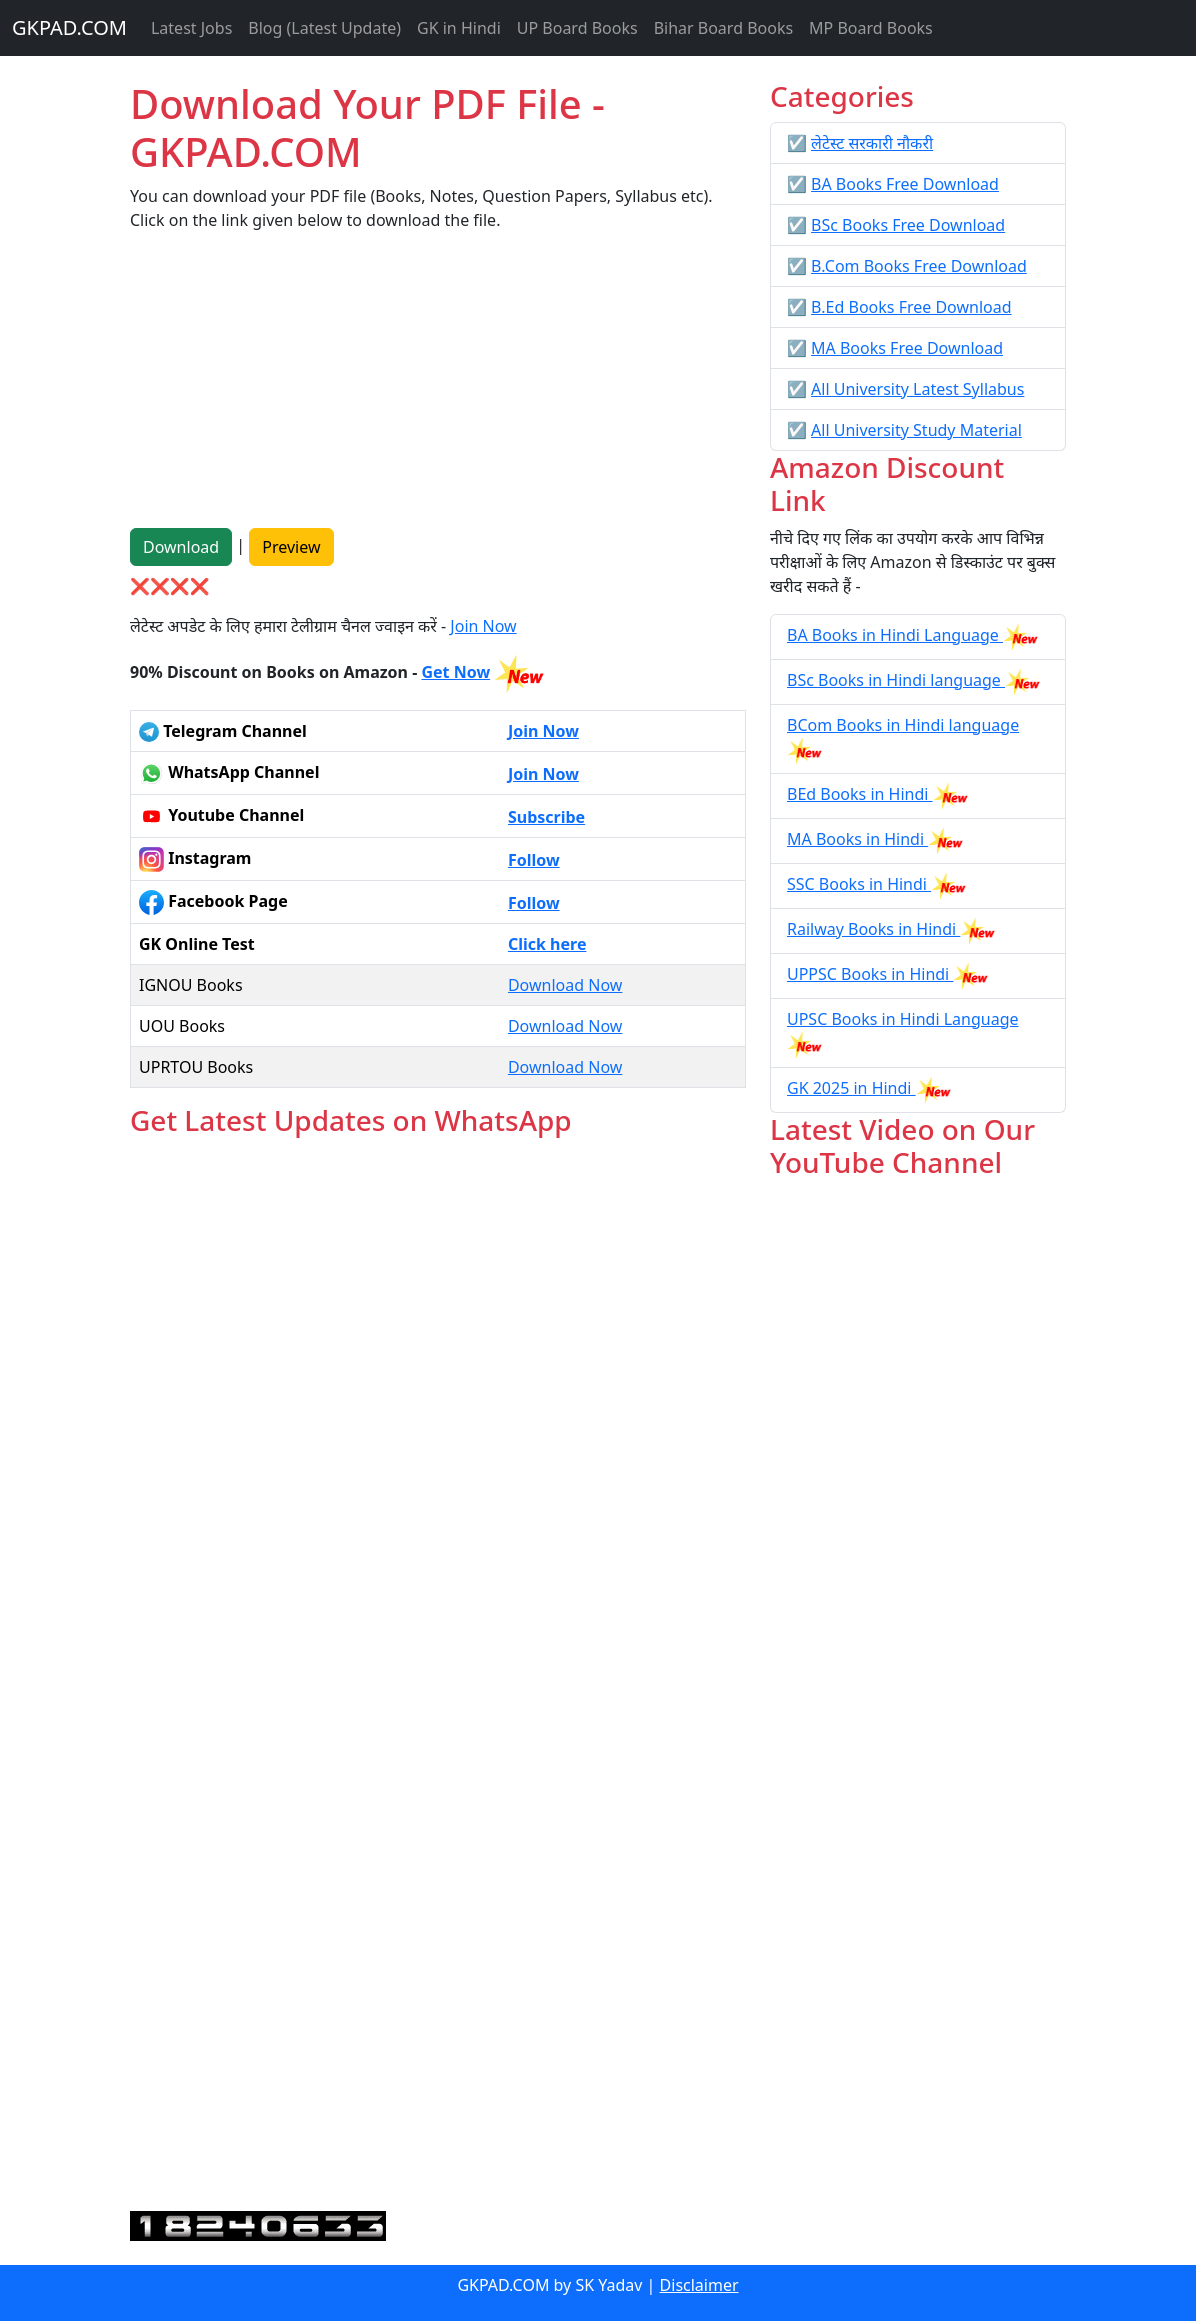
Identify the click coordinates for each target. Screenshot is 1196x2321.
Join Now (483, 626)
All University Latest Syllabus (917, 389)
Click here (547, 944)
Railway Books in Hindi (873, 929)
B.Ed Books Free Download (911, 307)
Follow (534, 860)
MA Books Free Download (907, 348)
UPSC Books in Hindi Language (903, 1019)
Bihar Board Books (723, 28)
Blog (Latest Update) (324, 28)
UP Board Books (577, 28)
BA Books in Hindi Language (895, 635)
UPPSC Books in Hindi (870, 974)
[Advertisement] (438, 388)
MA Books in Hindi (857, 839)
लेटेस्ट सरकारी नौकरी (872, 143)
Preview (291, 547)
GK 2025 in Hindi (851, 1088)
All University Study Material (916, 430)
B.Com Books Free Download (919, 266)
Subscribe (546, 817)
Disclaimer (699, 2285)
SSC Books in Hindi (859, 884)
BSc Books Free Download (908, 225)
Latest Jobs (191, 28)
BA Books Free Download (905, 184)
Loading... (438, 1675)
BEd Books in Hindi (860, 794)
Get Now (455, 672)
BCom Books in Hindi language (903, 725)
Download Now (565, 985)
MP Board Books (871, 28)
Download (181, 547)
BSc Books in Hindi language (896, 680)
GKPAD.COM (69, 27)
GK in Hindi (459, 28)
